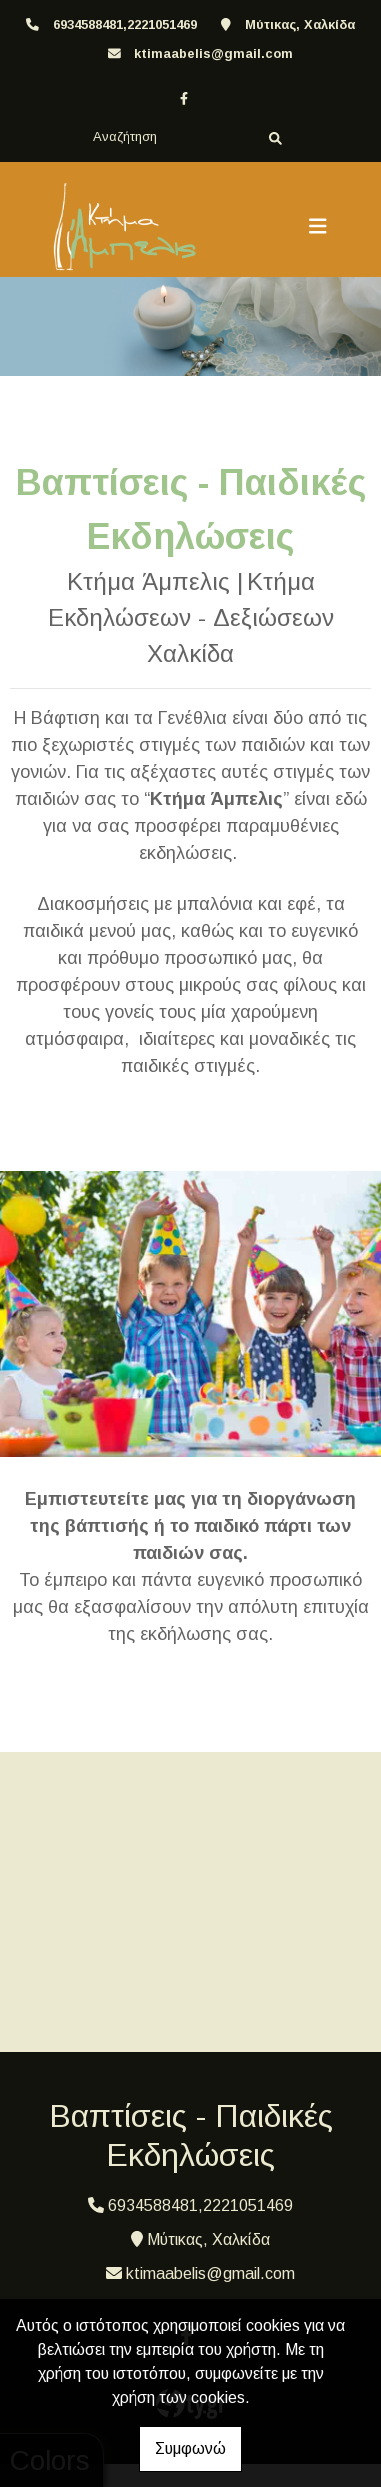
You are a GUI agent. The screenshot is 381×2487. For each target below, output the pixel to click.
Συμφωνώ (190, 2448)
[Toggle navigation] (318, 227)
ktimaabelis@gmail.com (213, 53)
